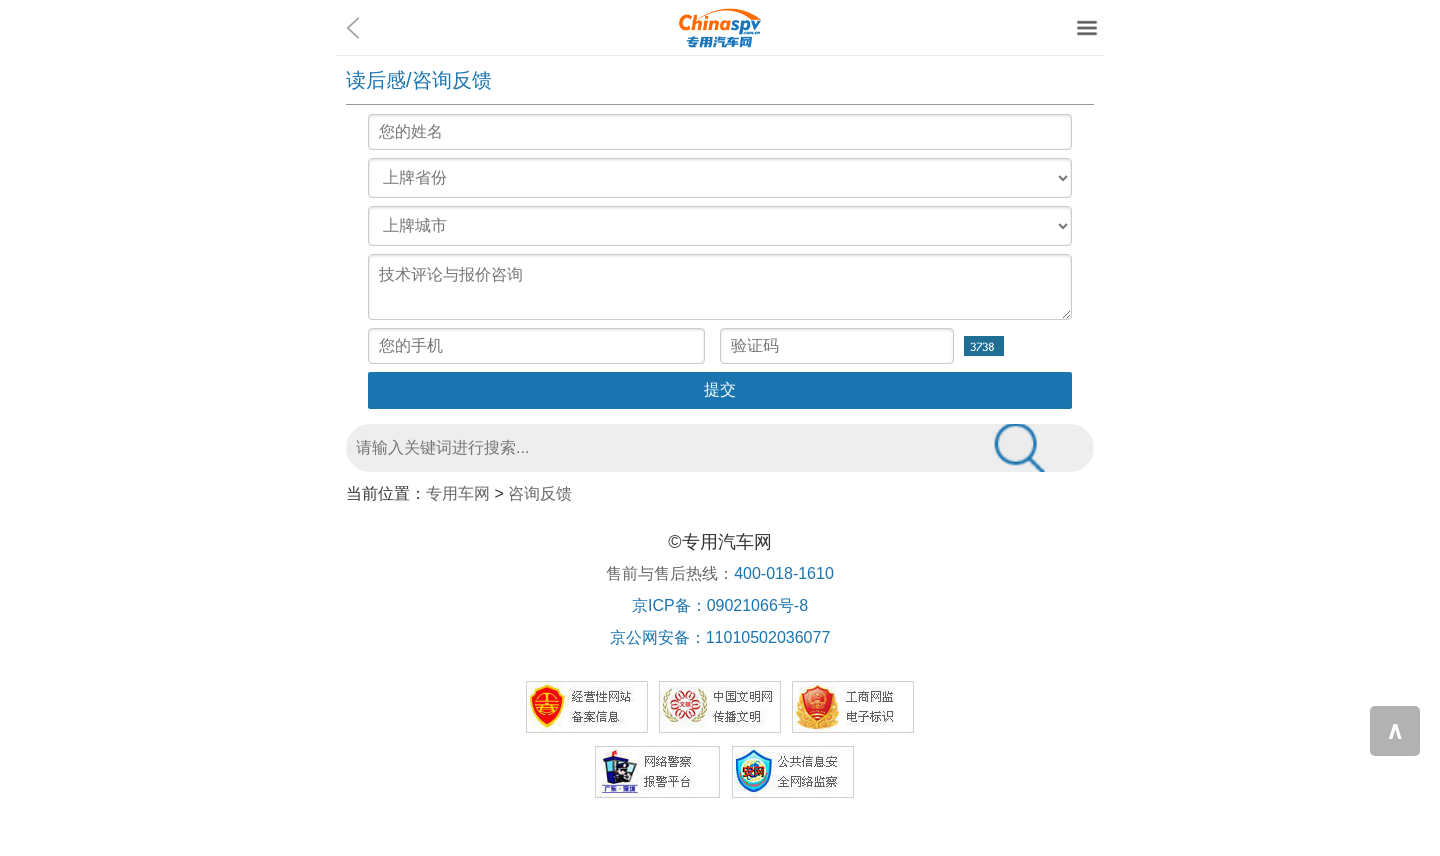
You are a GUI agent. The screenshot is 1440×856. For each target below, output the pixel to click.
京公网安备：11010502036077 (720, 637)
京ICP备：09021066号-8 (720, 605)
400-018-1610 (784, 573)
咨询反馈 (540, 493)
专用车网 (458, 493)
